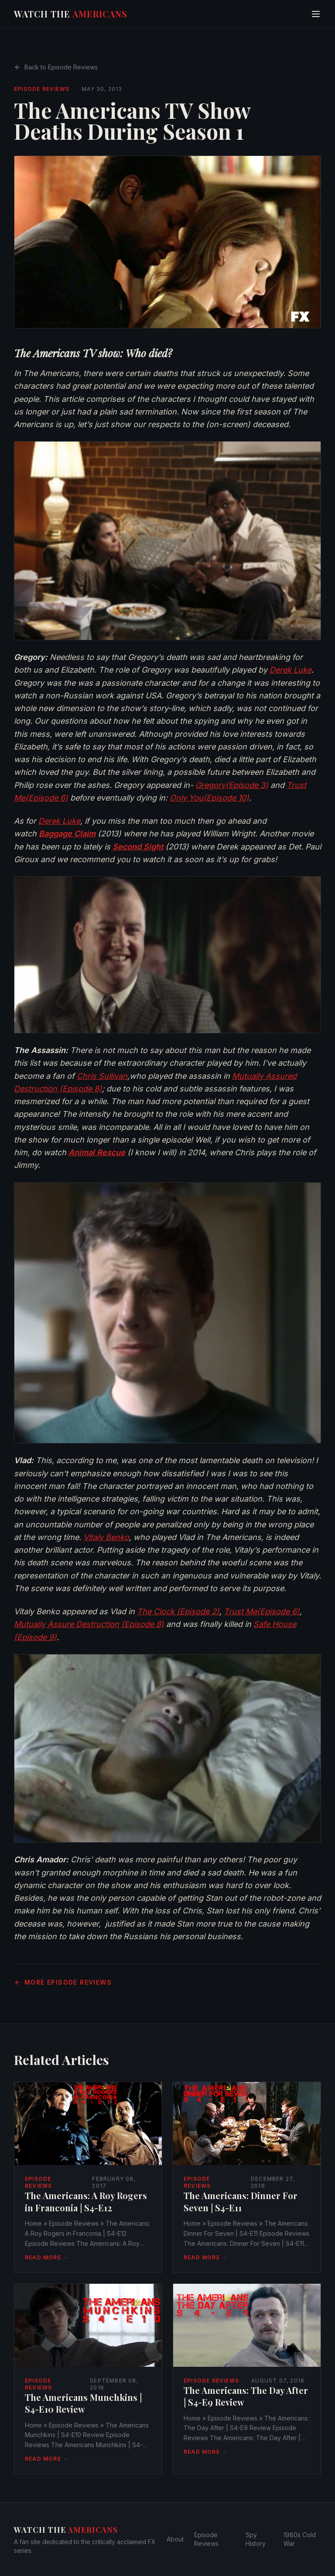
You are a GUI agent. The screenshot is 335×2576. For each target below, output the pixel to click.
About (175, 2539)
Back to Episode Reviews (56, 67)
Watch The (70, 14)
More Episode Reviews (63, 1982)
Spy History (256, 2539)
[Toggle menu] (316, 14)
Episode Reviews (41, 89)
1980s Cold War (300, 2539)
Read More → (46, 2257)
